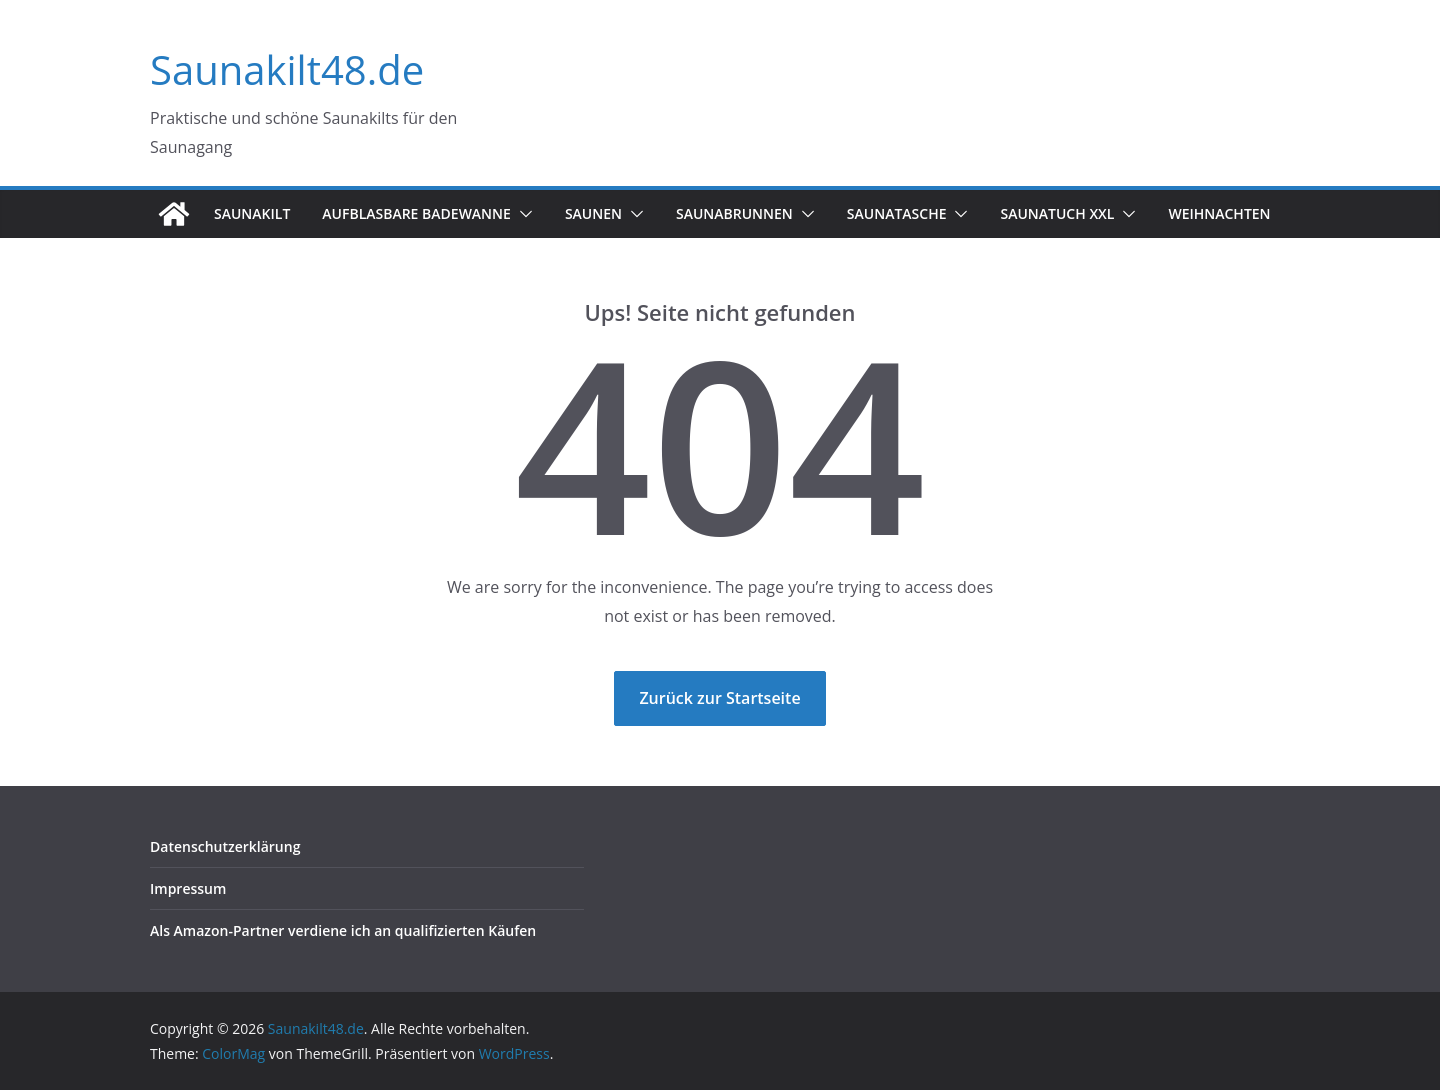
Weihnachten (1219, 213)
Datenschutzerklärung (225, 846)
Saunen (593, 213)
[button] (522, 214)
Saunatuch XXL (1057, 213)
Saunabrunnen (734, 213)
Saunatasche (897, 213)
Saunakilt (252, 213)
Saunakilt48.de (287, 69)
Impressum (188, 888)
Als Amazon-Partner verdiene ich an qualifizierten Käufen (343, 930)
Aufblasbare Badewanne (416, 213)
